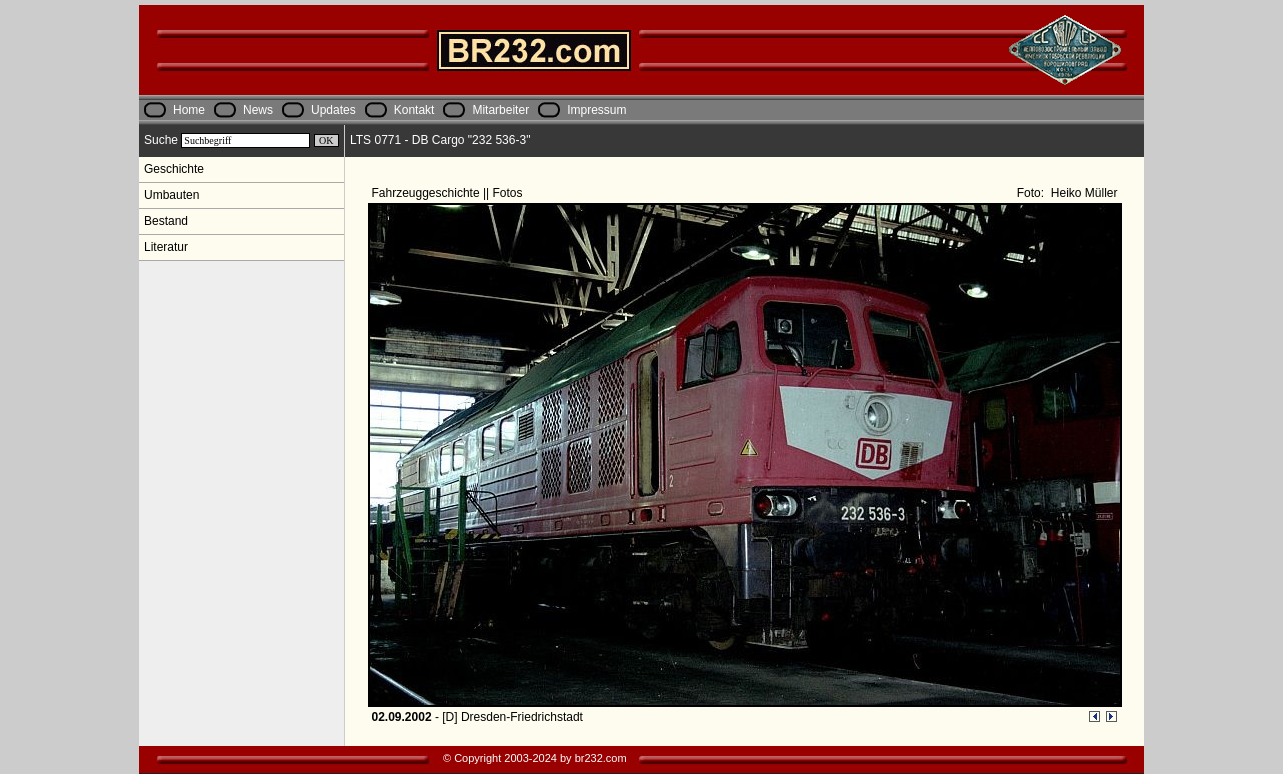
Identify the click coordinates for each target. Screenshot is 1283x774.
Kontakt (414, 110)
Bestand (166, 221)
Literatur (166, 247)
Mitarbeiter (500, 110)
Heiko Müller (1082, 193)
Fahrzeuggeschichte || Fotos (449, 193)
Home (189, 110)
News (258, 110)
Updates (333, 110)
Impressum (596, 110)
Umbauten (171, 195)
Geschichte (174, 169)
